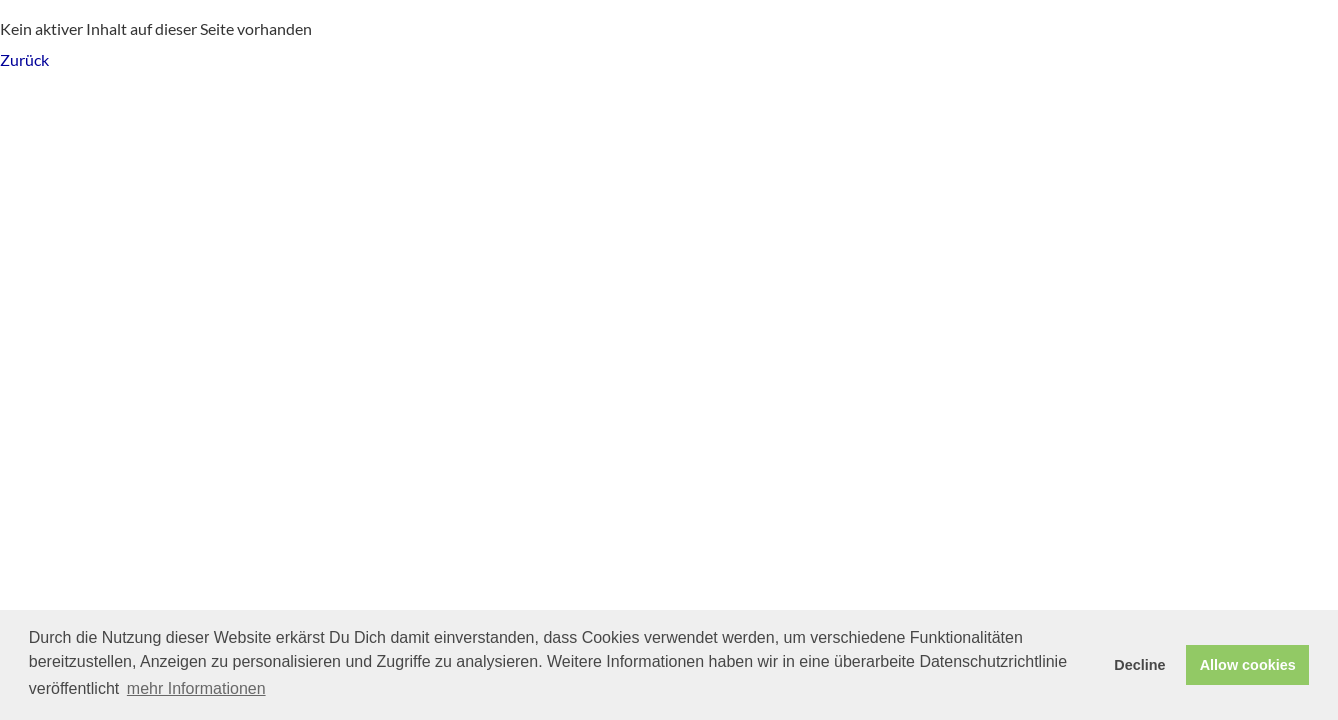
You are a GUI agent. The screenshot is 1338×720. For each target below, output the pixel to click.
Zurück (24, 59)
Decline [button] (1139, 665)
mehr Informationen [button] (196, 688)
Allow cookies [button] (1248, 665)
